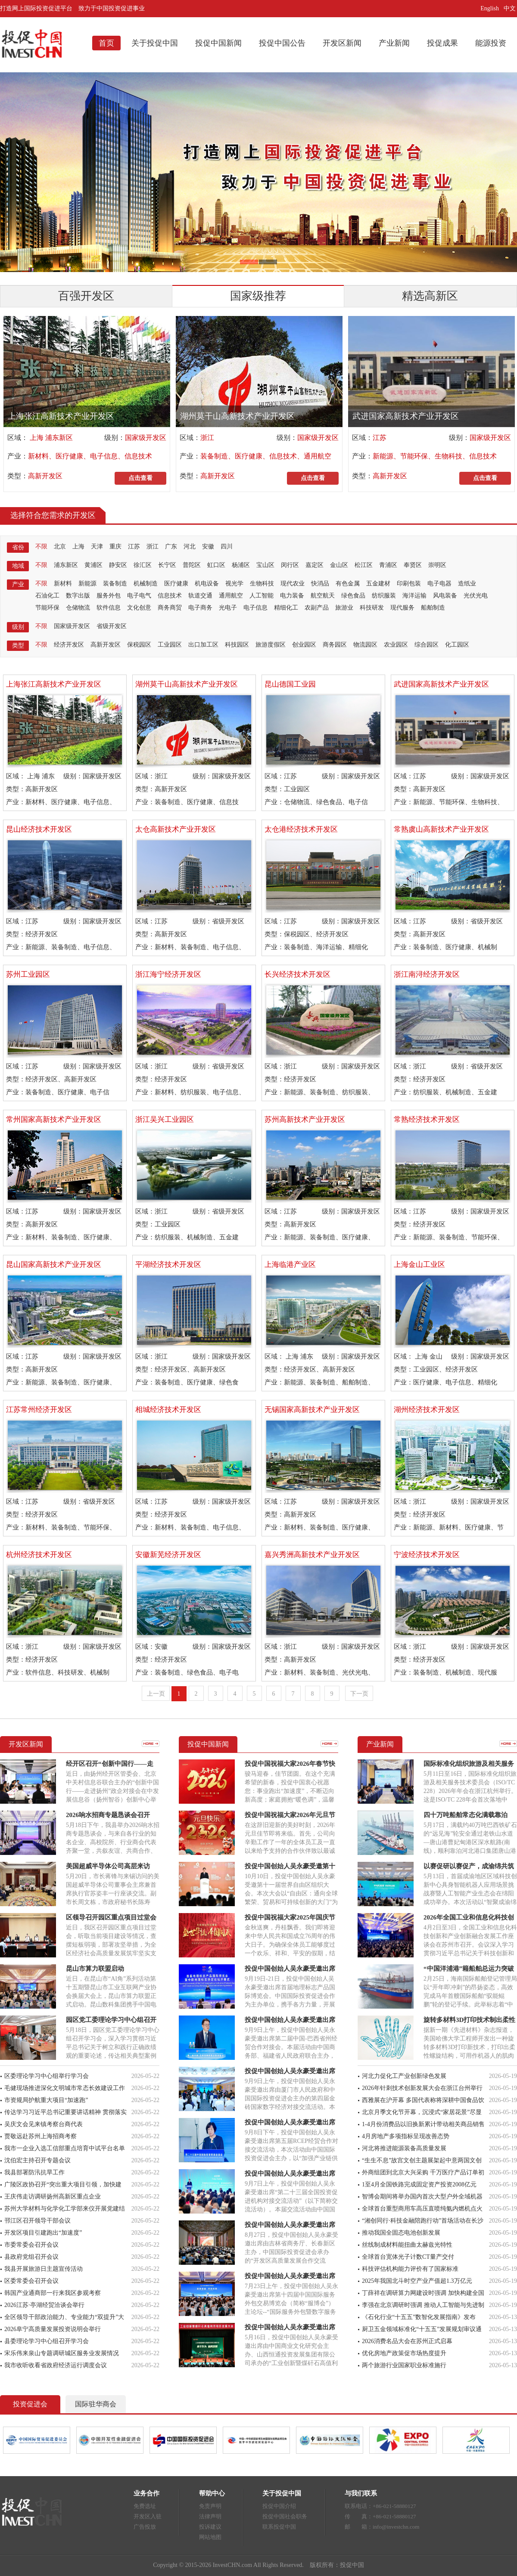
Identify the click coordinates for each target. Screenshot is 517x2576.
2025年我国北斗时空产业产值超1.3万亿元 (417, 2281)
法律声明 (210, 2516)
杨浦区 (241, 565)
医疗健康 (176, 583)
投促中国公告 (282, 43)
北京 (60, 546)
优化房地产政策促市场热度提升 (404, 2353)
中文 (510, 8)
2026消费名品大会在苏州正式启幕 (407, 2341)
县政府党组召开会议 (31, 2257)
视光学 (234, 583)
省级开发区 (112, 626)
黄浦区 (93, 565)
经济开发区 (69, 644)
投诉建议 (210, 2526)
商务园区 (335, 644)
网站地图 (210, 2537)
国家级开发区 (145, 437)
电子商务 (200, 607)
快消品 (320, 583)
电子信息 (255, 607)
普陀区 (192, 565)
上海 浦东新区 (50, 437)
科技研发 (372, 607)
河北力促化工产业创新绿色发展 (404, 2076)
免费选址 (145, 2506)
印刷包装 (409, 583)
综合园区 (426, 644)
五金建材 (378, 583)
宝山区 (265, 565)
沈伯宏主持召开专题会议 (37, 2160)
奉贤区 (413, 565)
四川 (227, 546)
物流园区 (365, 644)
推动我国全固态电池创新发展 (401, 2232)
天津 (97, 546)
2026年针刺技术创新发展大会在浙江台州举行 (422, 2088)
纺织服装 (384, 595)
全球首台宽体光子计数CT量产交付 (408, 2257)
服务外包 (109, 595)
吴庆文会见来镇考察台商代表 (43, 2124)
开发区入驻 (148, 2516)
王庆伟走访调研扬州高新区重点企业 (52, 2196)
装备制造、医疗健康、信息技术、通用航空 (265, 456)
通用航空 (231, 595)
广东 (171, 546)
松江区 (364, 565)
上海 (78, 546)
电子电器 (439, 583)
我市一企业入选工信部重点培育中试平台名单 (64, 2148)
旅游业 (344, 607)
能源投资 (490, 43)
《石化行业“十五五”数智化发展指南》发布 (419, 2317)
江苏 (379, 437)
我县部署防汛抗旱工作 (34, 2172)
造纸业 (467, 583)
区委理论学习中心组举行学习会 (46, 2076)
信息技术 (170, 595)
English (489, 8)
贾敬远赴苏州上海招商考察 (40, 2136)
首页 (106, 43)
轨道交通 (200, 595)
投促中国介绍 (279, 2506)
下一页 (359, 1693)
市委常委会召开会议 (31, 2245)
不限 (41, 546)
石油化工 (47, 595)
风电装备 (445, 595)
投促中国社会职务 (284, 2516)
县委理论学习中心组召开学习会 (46, 2341)
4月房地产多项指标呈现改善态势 (405, 2136)
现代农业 (292, 583)
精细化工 (286, 607)
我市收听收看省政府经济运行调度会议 (55, 2365)
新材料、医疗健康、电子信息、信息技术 (90, 456)
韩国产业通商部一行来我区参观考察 (52, 2293)
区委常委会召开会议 (31, 2281)
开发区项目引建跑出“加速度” (43, 2232)
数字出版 (78, 595)
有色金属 (348, 583)
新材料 (63, 583)
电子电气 (139, 595)
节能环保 (47, 607)
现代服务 (402, 607)
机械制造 (146, 583)
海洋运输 (414, 595)
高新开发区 (45, 476)
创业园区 (304, 644)
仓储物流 (78, 607)
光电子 (228, 607)
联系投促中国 (279, 2526)
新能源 (87, 583)
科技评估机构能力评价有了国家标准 (410, 2269)
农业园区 (396, 644)
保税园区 (139, 644)
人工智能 (261, 595)
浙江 (207, 437)
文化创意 (139, 607)
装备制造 (115, 583)
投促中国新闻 (218, 43)
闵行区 (290, 565)
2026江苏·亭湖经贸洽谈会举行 (44, 2305)
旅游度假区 (270, 644)
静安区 (118, 565)
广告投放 (145, 2526)
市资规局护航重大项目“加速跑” (46, 2100)
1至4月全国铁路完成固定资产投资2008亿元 (419, 2184)
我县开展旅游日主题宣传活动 (43, 2269)
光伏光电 (476, 595)
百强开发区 (86, 296)
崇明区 (437, 565)
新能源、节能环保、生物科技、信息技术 (435, 456)
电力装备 (292, 595)
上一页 (156, 1693)
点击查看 (140, 478)
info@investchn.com (396, 2526)
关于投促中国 (154, 43)
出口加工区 (203, 644)
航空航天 (323, 595)
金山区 (339, 565)
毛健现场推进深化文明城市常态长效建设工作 (64, 2088)
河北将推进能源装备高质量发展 (404, 2148)
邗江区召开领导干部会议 (37, 2220)
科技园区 (237, 644)
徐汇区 (143, 565)
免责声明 (210, 2506)
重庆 (115, 546)
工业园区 (170, 644)
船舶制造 (433, 607)
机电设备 (207, 583)
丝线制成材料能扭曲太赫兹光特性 (407, 2245)
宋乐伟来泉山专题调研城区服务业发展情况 (61, 2353)
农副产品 (317, 607)
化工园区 (457, 644)
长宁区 (167, 565)
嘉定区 (314, 565)
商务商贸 (170, 607)
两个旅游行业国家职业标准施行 (404, 2365)
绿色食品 (353, 595)
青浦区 (388, 565)
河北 (190, 546)
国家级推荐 (258, 296)
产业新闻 (394, 43)
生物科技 (262, 583)
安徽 (208, 546)
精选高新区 (430, 296)
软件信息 (109, 607)
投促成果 (442, 43)
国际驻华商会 (95, 2404)
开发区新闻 (342, 43)
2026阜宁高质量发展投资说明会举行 (52, 2329)
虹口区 (216, 565)
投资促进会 (30, 2404)
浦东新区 (66, 565)
